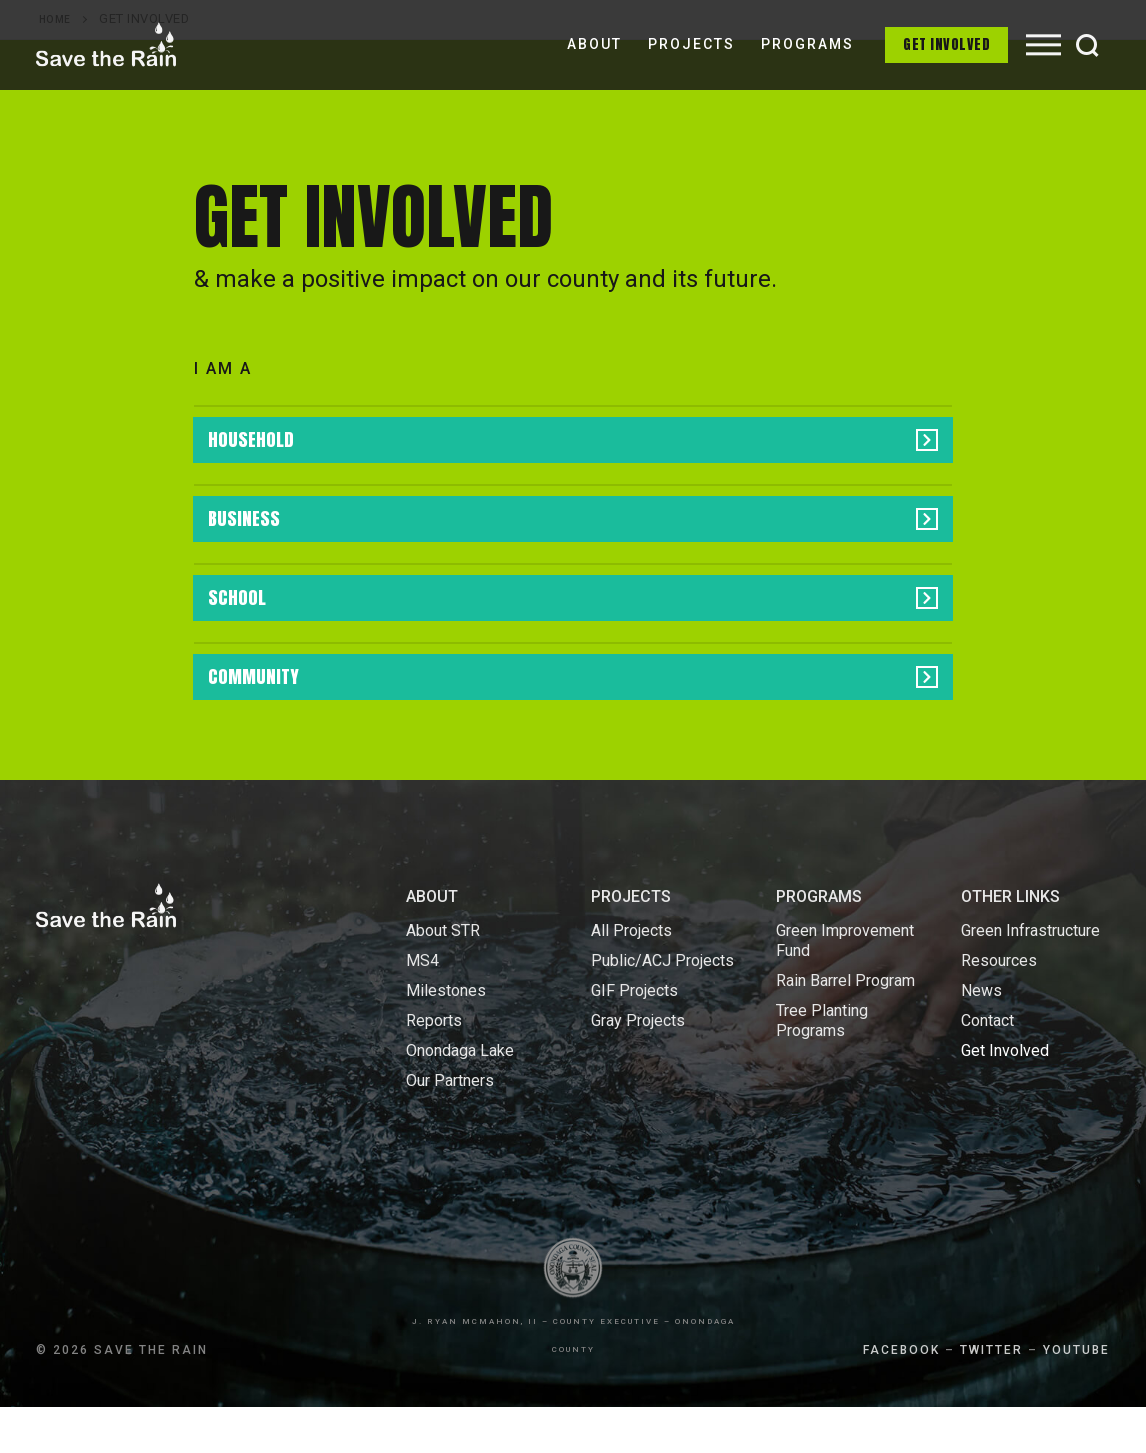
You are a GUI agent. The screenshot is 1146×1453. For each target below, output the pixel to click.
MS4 (422, 1006)
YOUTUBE (1076, 1396)
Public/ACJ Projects (662, 1006)
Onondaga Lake (460, 1096)
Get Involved (946, 44)
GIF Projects (634, 1036)
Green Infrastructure (1030, 976)
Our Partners (450, 1126)
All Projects (631, 976)
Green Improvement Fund (845, 986)
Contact (987, 1066)
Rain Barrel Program (845, 1026)
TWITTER (991, 1396)
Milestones (446, 1036)
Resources (999, 1006)
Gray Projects (638, 1066)
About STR (443, 976)
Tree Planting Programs (822, 1066)
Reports (434, 1066)
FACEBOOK (901, 1396)
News (981, 1036)
